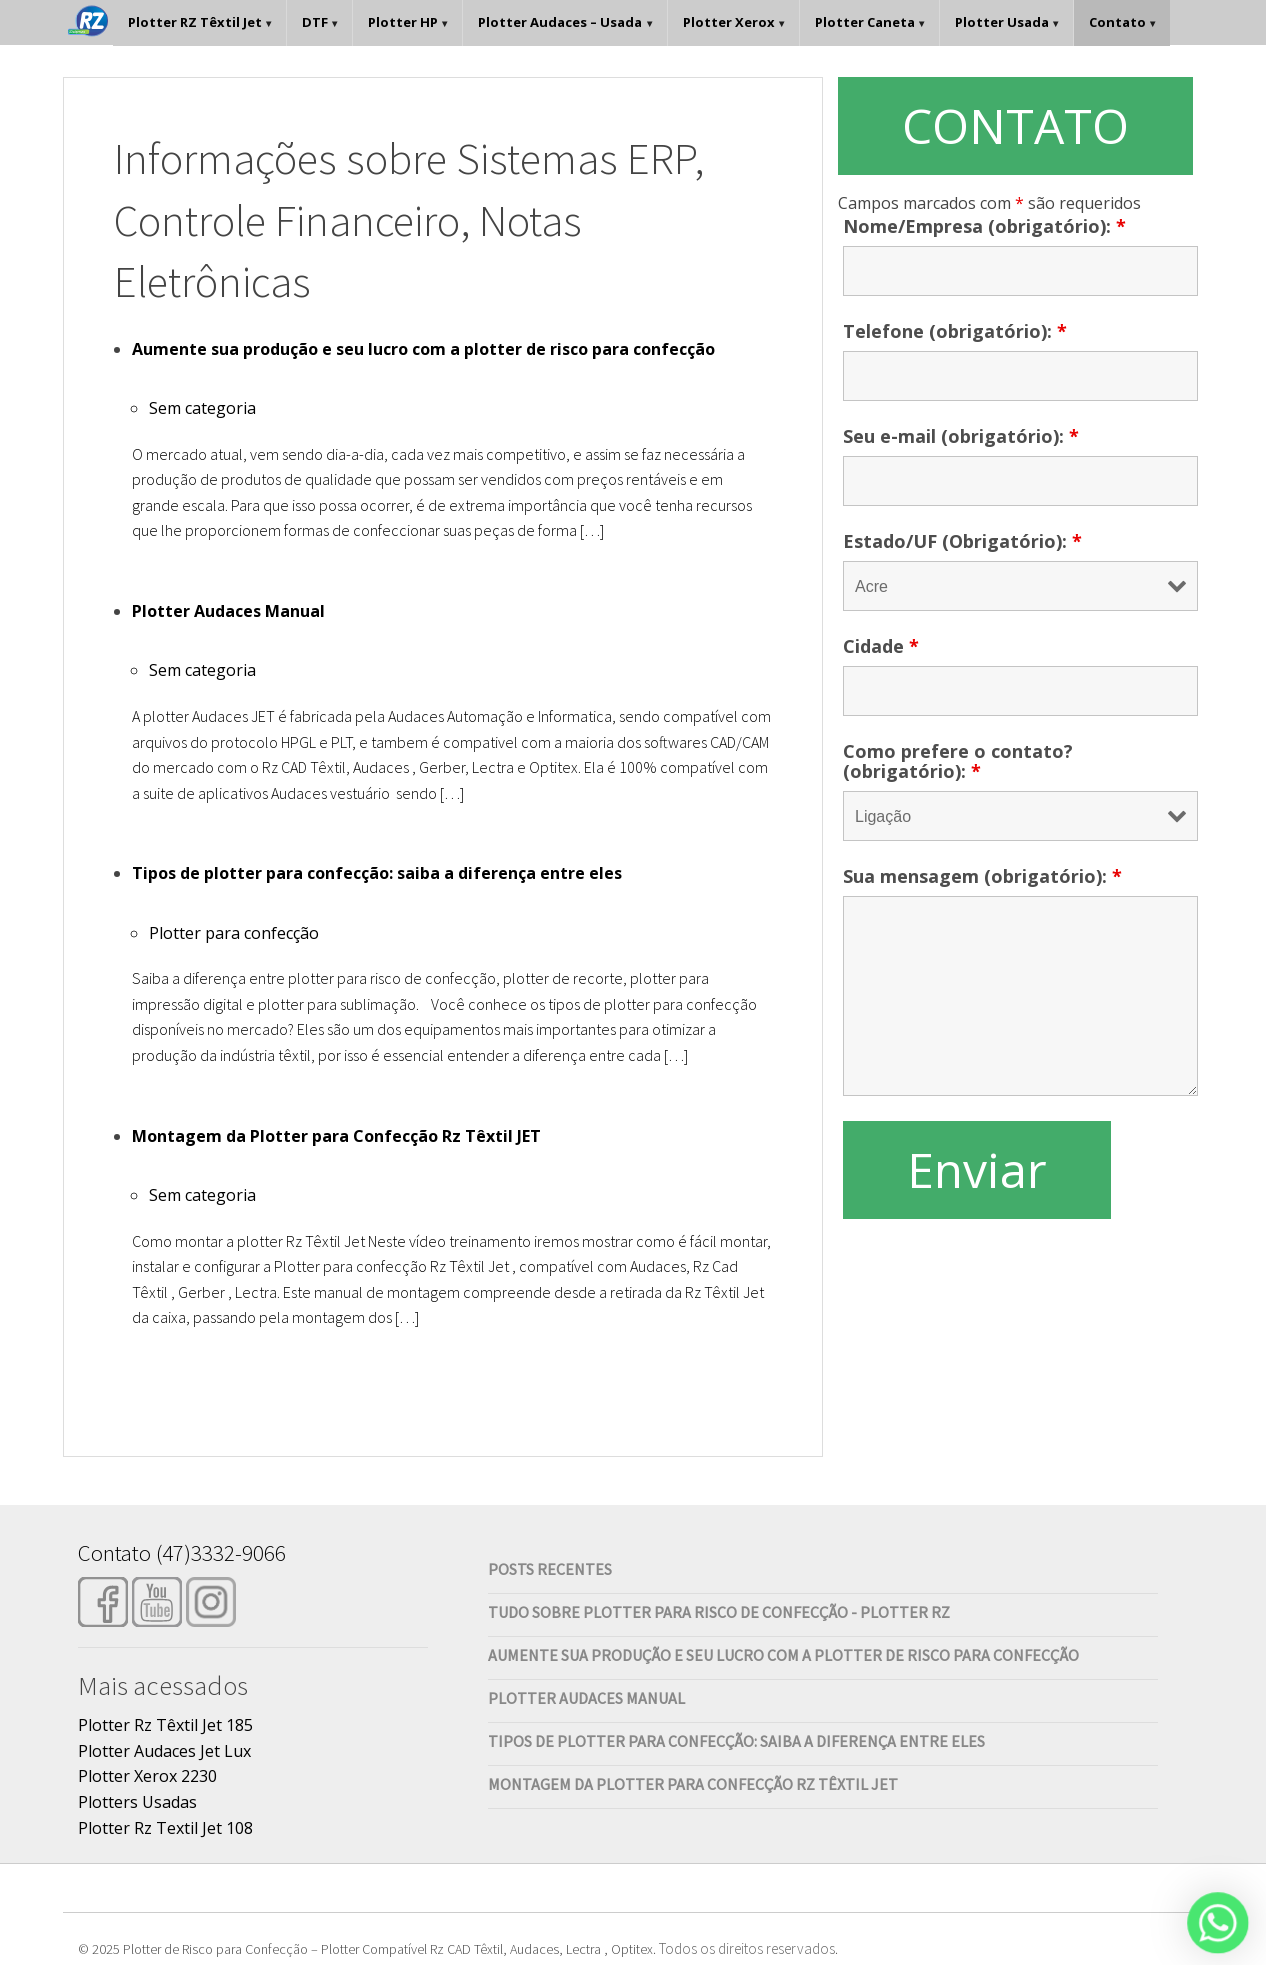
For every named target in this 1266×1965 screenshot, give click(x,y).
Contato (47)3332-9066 (182, 1552)
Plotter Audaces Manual (228, 611)
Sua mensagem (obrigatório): (982, 876)
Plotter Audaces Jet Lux (164, 1751)
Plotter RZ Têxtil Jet (195, 22)
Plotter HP (403, 22)
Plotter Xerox (729, 22)
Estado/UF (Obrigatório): (962, 541)
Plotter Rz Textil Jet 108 (165, 1828)
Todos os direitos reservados (747, 1948)
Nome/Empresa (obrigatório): (984, 226)
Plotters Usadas (137, 1802)
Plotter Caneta (865, 22)
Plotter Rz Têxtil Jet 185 (165, 1725)
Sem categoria (202, 408)
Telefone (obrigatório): (955, 331)
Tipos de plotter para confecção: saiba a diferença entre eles (377, 873)
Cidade (881, 646)
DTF (315, 22)
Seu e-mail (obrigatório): (961, 436)
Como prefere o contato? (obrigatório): (958, 761)
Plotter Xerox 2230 (147, 1776)
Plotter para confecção (234, 933)
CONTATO (1015, 125)
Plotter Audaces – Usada (560, 22)
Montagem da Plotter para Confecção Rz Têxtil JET (336, 1136)
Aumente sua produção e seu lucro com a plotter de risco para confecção (423, 349)
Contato (1117, 22)
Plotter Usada (1002, 22)
